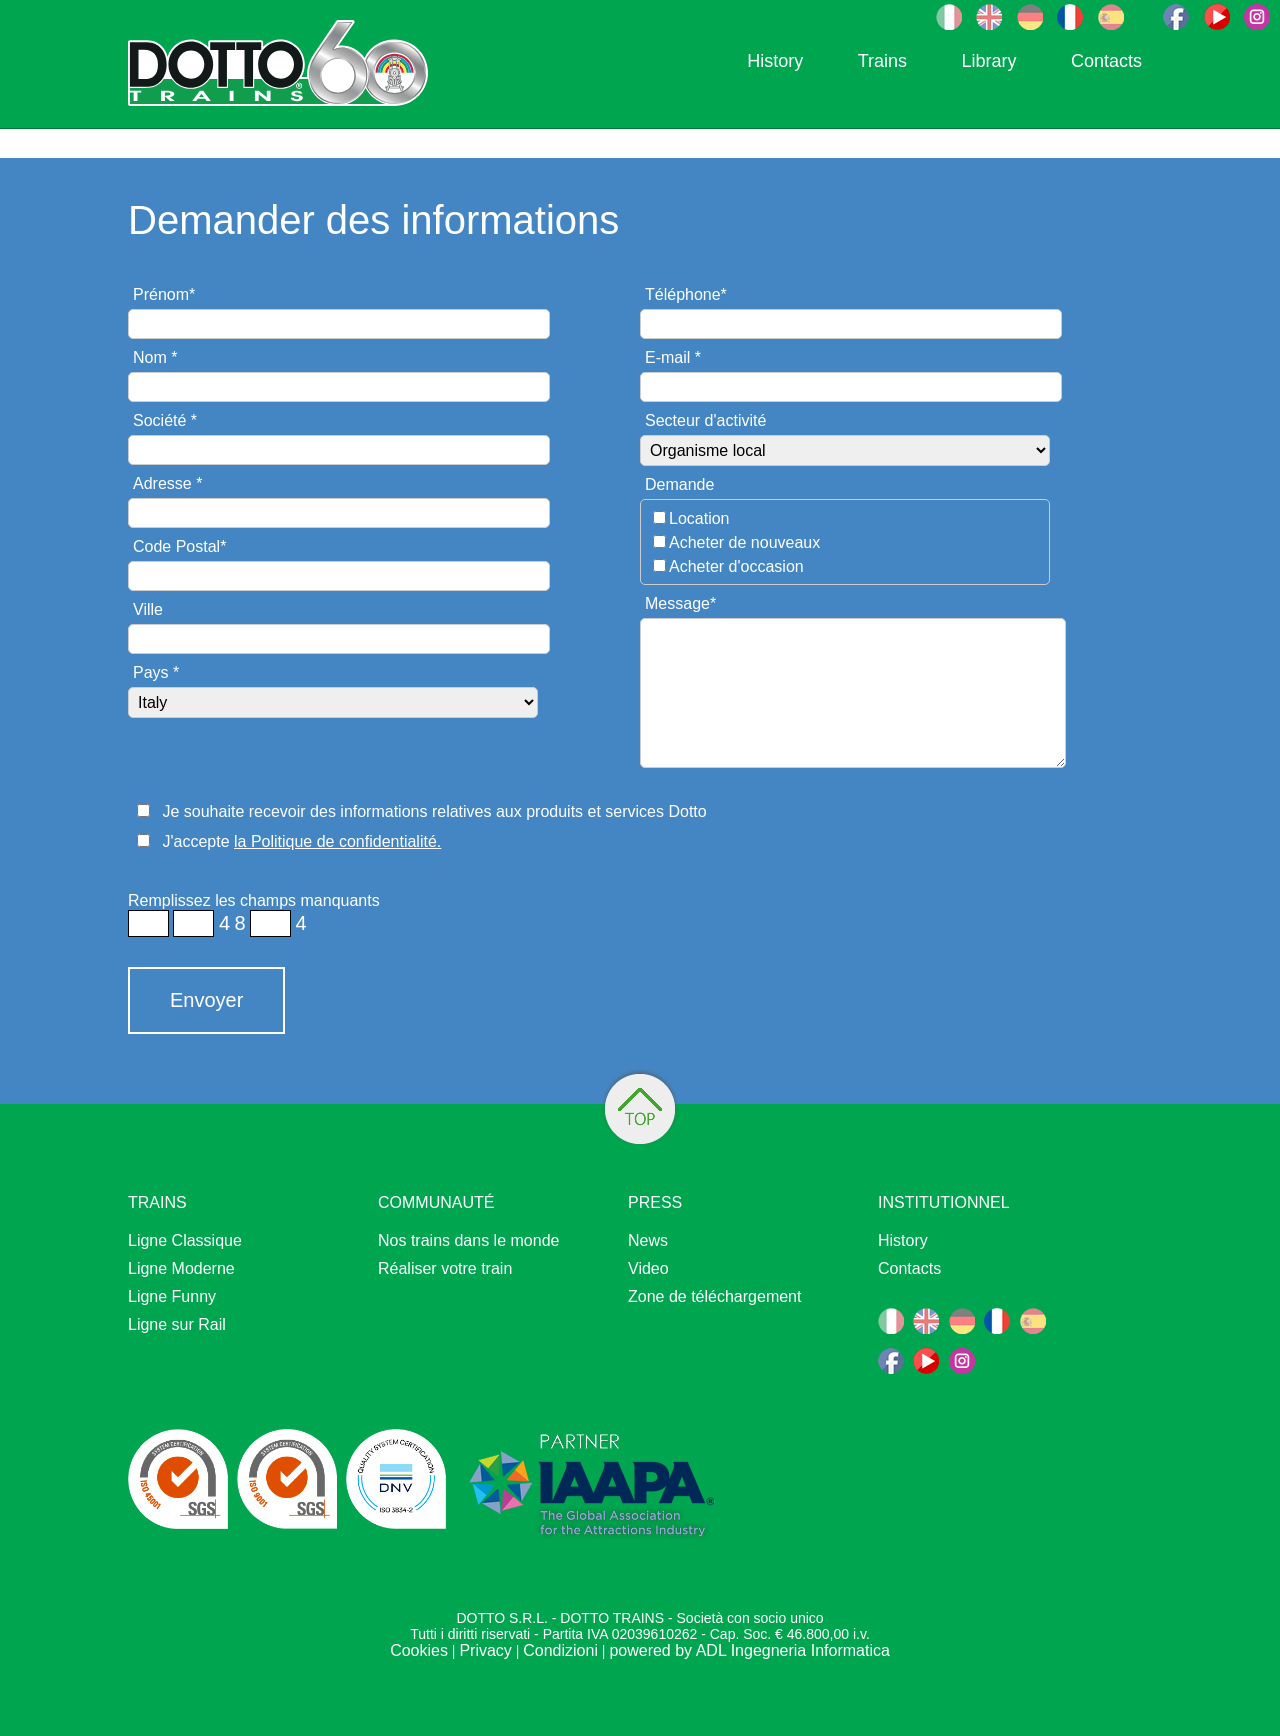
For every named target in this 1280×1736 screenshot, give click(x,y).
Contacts (1106, 61)
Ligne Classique (185, 1240)
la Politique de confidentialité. (337, 841)
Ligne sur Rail (177, 1324)
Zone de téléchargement (714, 1296)
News (648, 1240)
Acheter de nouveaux (744, 542)
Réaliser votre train (445, 1268)
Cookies (419, 1650)
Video (648, 1268)
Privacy (485, 1650)
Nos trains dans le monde (468, 1240)
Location (699, 518)
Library (988, 61)
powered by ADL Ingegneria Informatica (749, 1650)
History (775, 61)
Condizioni (560, 1650)
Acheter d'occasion (736, 566)
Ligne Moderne (181, 1268)
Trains (882, 61)
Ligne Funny (172, 1296)
